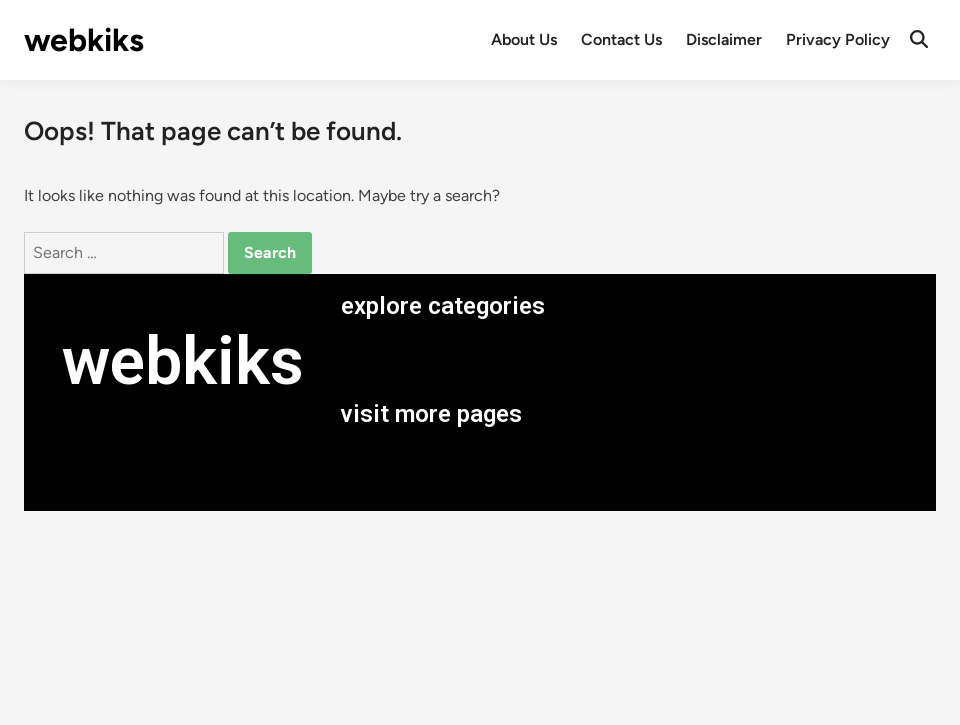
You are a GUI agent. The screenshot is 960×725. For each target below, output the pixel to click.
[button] (628, 360)
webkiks (84, 40)
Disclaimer (724, 39)
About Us (524, 39)
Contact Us (621, 39)
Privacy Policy (838, 39)
